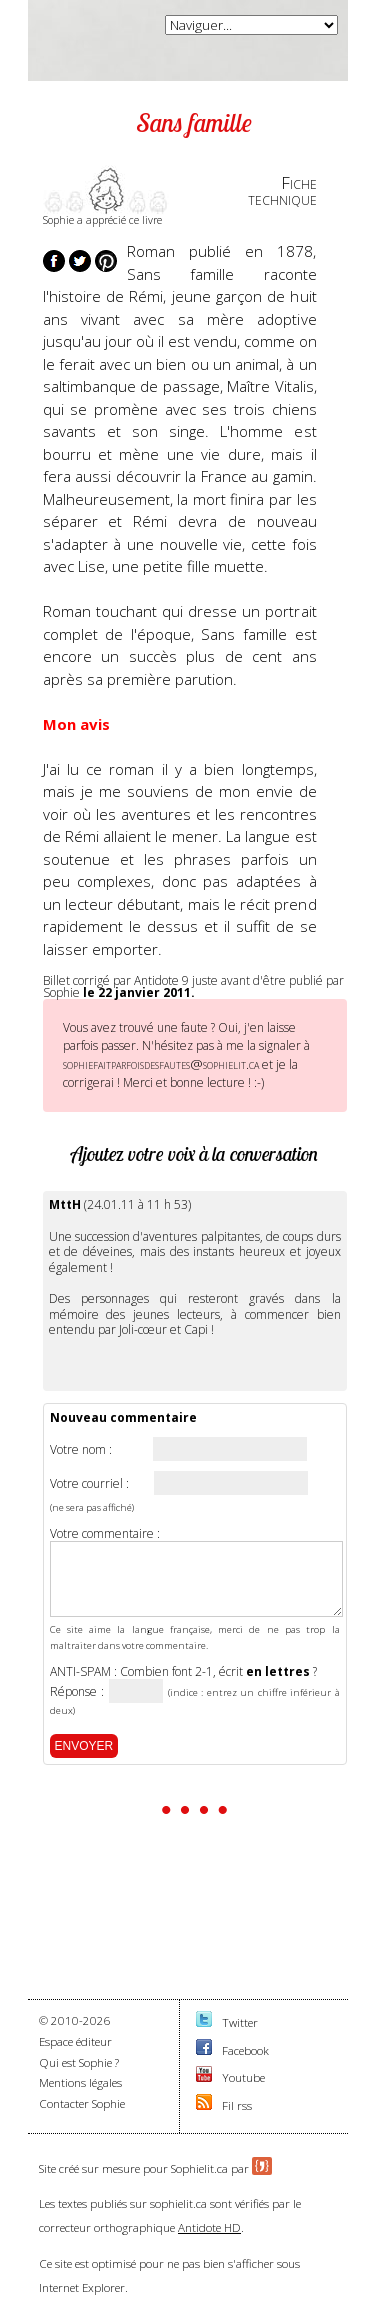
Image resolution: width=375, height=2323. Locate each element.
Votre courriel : (89, 1484)
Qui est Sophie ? (79, 2062)
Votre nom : (81, 1450)
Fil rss (237, 2105)
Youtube (243, 2077)
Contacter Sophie (82, 2103)
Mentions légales (80, 2082)
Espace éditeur (75, 2041)
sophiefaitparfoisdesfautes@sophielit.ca (161, 1064)
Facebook (245, 2050)
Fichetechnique (282, 191)
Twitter (240, 2022)
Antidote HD (209, 2227)
